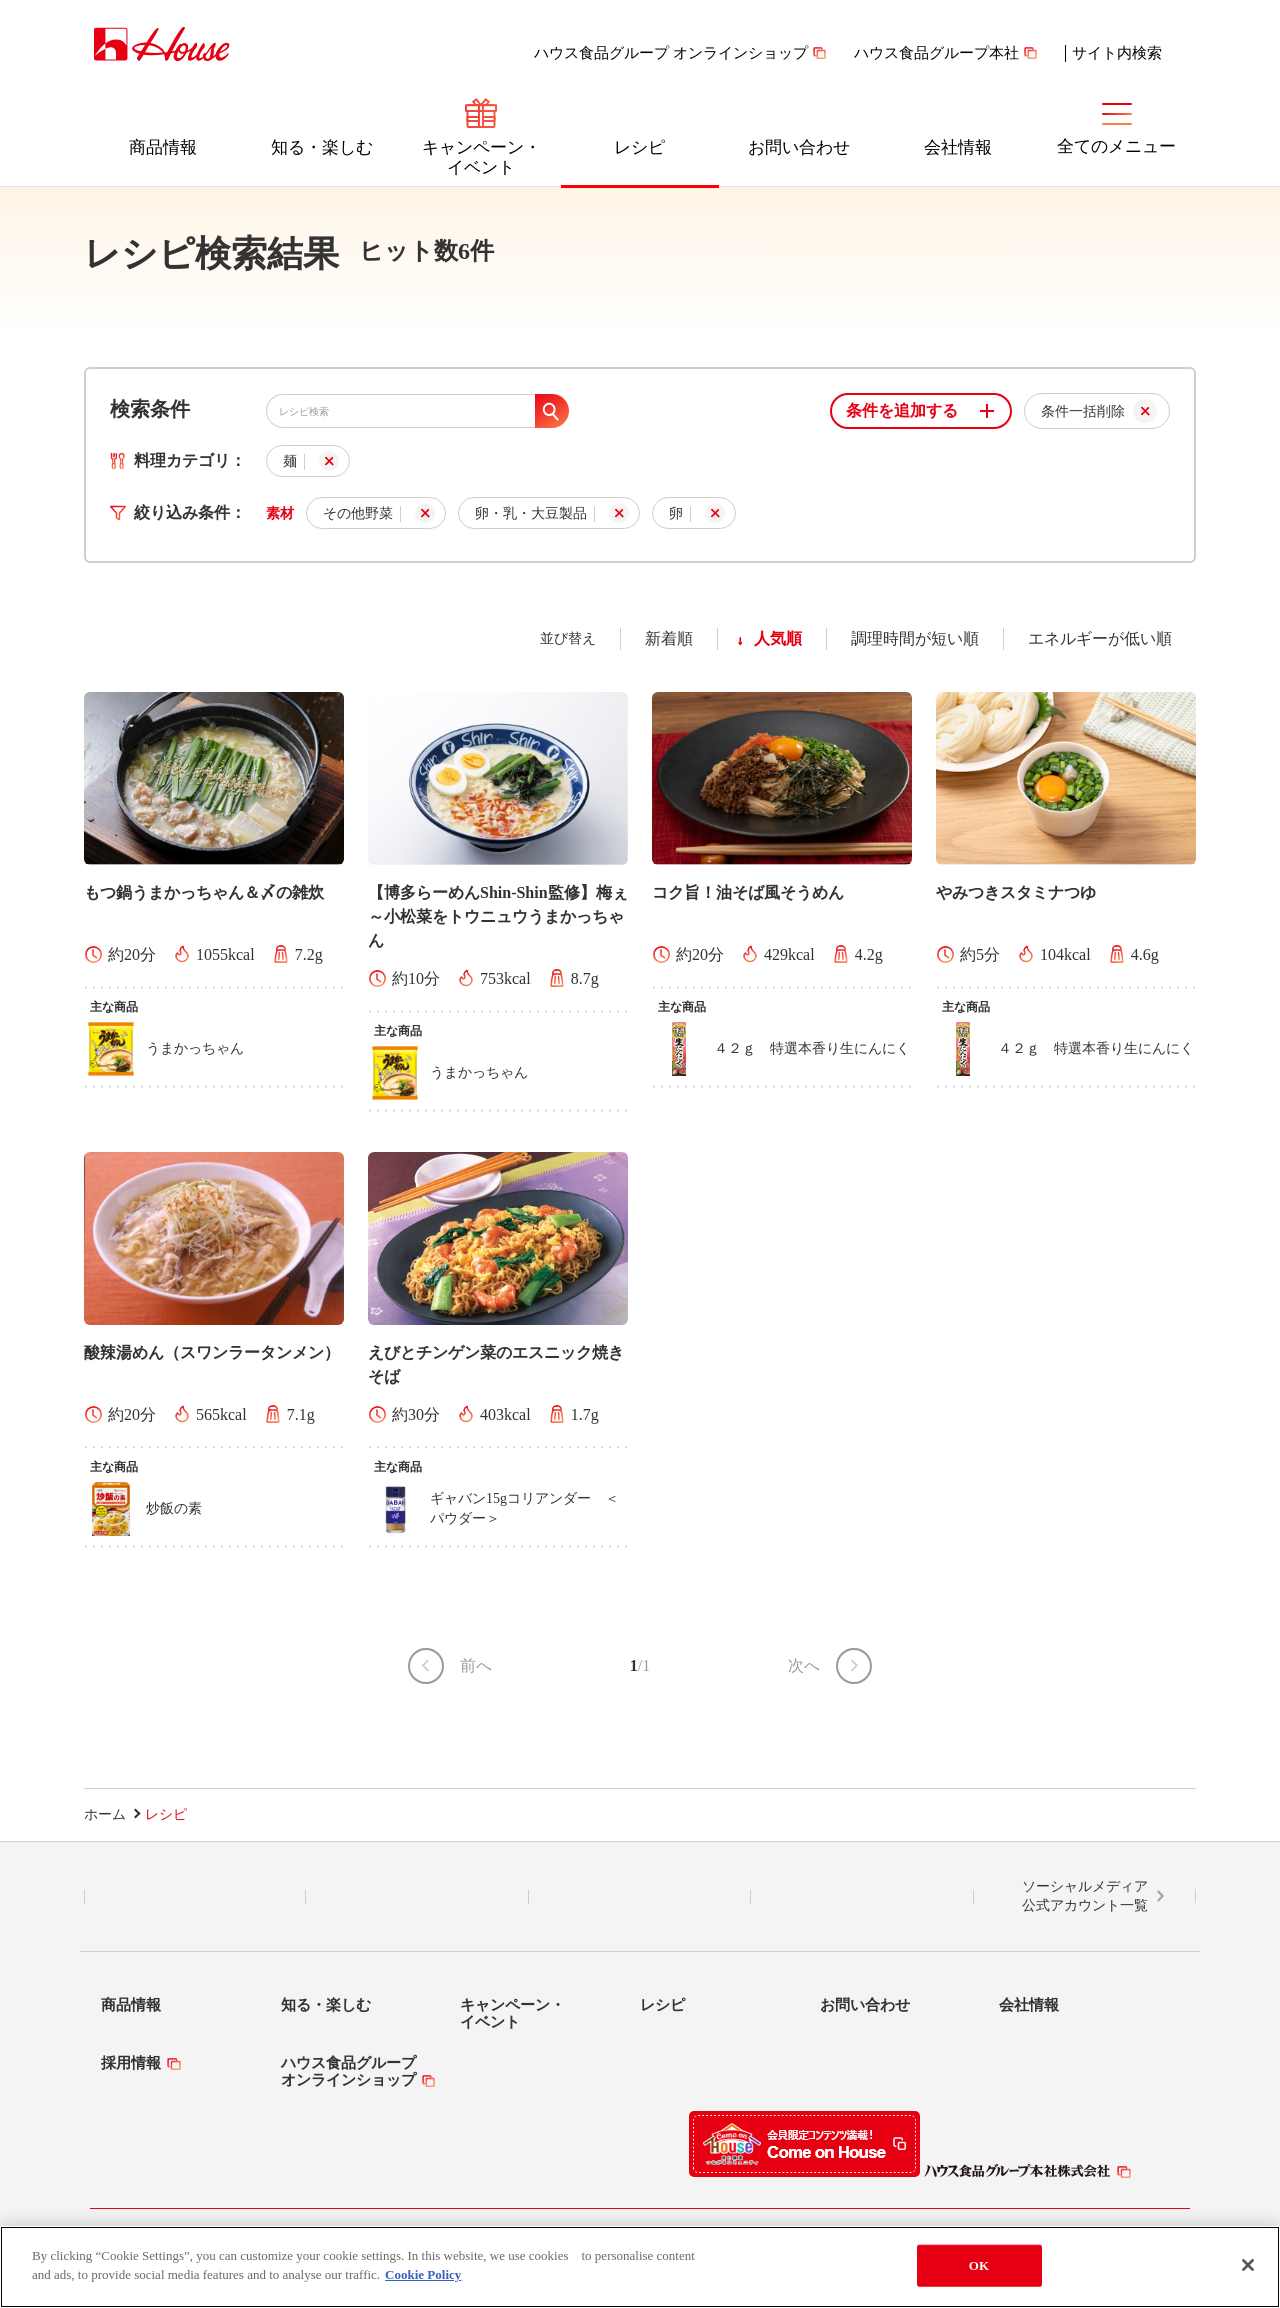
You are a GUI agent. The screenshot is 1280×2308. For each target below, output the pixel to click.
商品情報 (163, 147)
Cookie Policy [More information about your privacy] (423, 2274)
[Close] (1248, 2265)
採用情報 (131, 2063)
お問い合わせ (799, 147)
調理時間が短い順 (915, 638)
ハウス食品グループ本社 (936, 53)
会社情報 (958, 147)
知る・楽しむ (322, 147)
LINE (195, 1897)
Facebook (639, 1897)
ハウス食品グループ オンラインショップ (671, 53)
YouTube (862, 1897)
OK (979, 2265)
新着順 (669, 638)
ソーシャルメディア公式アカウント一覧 (1085, 1896)
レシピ (639, 147)
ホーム (105, 1814)
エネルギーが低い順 (1100, 638)
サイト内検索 (1117, 53)
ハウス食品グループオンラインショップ (348, 2071)
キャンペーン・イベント (481, 157)
